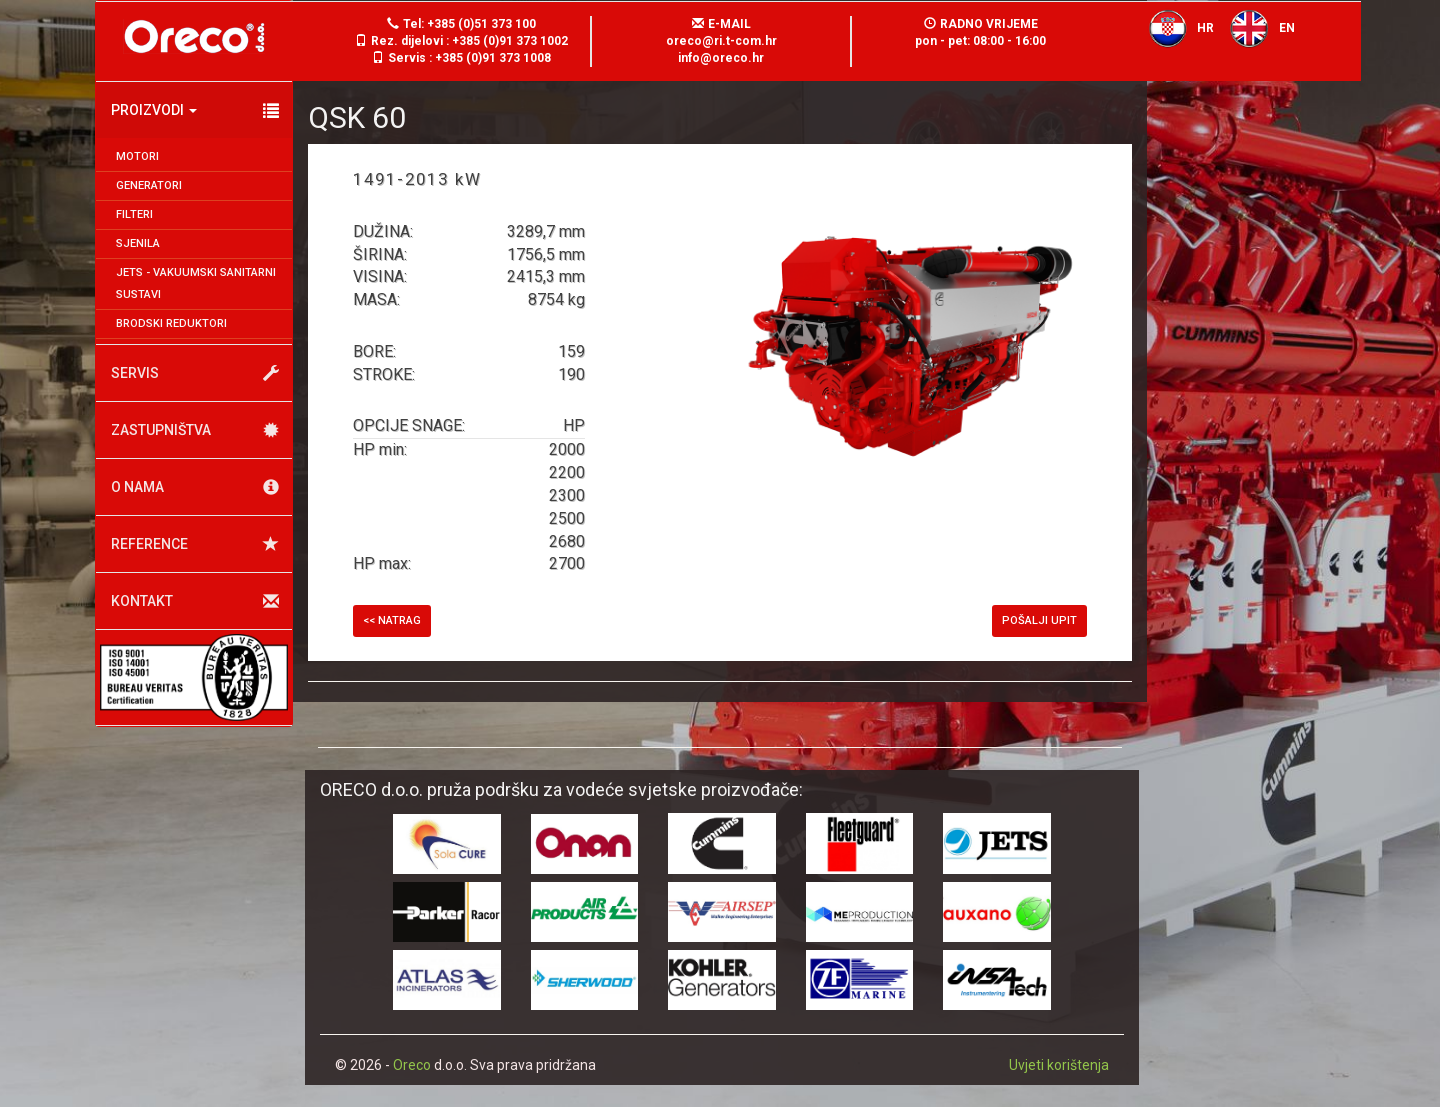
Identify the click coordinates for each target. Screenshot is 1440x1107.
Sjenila (138, 243)
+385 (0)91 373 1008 (493, 58)
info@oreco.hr (721, 58)
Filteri (134, 214)
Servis (195, 373)
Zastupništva (195, 430)
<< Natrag (392, 620)
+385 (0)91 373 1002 (510, 41)
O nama (195, 487)
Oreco (412, 1065)
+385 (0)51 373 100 (481, 24)
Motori (137, 156)
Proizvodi (195, 110)
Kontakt (195, 601)
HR (1176, 28)
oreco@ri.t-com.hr (721, 41)
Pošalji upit (1039, 620)
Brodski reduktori (171, 323)
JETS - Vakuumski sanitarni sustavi (196, 283)
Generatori (149, 185)
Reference (195, 544)
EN (1256, 28)
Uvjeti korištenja (1059, 1065)
